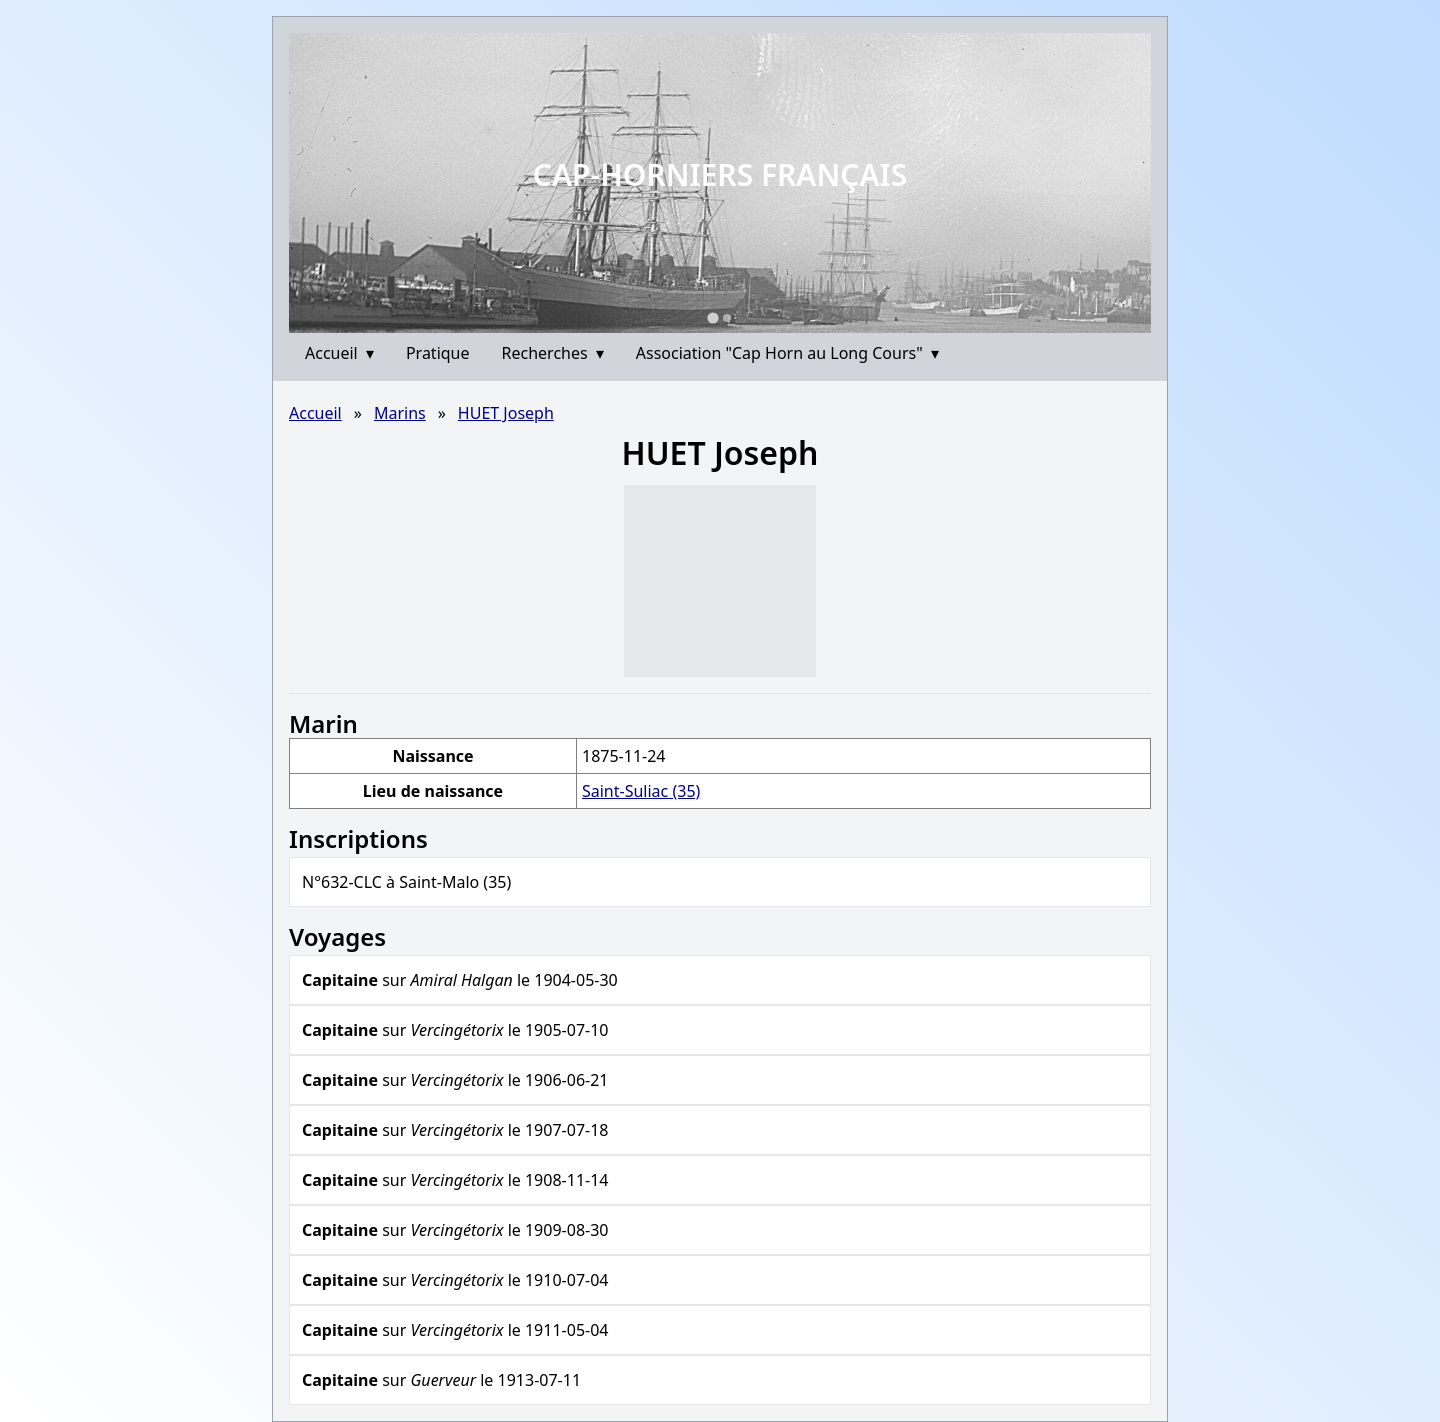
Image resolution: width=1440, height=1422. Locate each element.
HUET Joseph (506, 413)
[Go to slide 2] (727, 318)
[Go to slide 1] (712, 317)
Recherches (553, 353)
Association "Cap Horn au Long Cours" (787, 353)
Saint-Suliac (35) (641, 791)
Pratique (438, 353)
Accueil (339, 353)
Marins (400, 413)
